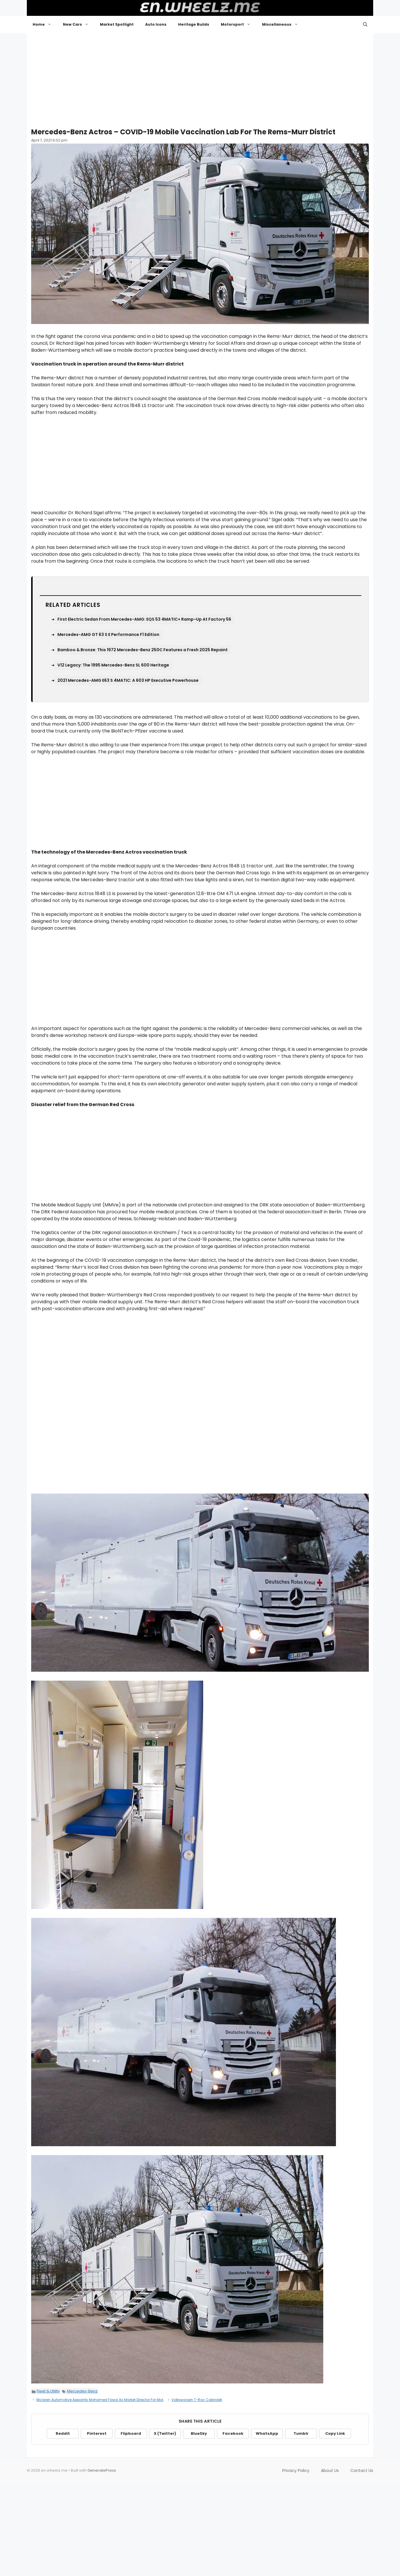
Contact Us (361, 2470)
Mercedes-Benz (82, 2391)
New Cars (78, 24)
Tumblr (301, 2433)
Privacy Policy (295, 2470)
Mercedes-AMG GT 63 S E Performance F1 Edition (108, 634)
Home (45, 24)
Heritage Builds (193, 24)
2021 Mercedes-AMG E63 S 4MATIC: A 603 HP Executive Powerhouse (128, 680)
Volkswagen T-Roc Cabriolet (196, 2399)
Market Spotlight (117, 24)
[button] (365, 24)
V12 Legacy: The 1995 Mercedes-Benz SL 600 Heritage (113, 665)
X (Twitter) (165, 2433)
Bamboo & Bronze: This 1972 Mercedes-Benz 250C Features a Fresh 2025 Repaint (142, 650)
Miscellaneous (283, 24)
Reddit (63, 2433)
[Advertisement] (200, 77)
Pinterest (96, 2433)
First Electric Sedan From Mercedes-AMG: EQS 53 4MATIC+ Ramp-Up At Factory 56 (144, 619)
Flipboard (131, 2433)
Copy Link (335, 2433)
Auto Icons (156, 24)
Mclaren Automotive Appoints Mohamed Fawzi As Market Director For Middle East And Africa (116, 2399)
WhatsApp (267, 2433)
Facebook (233, 2433)
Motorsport (238, 24)
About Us (330, 2470)
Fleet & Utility (48, 2391)
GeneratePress (101, 2470)
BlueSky (199, 2433)
